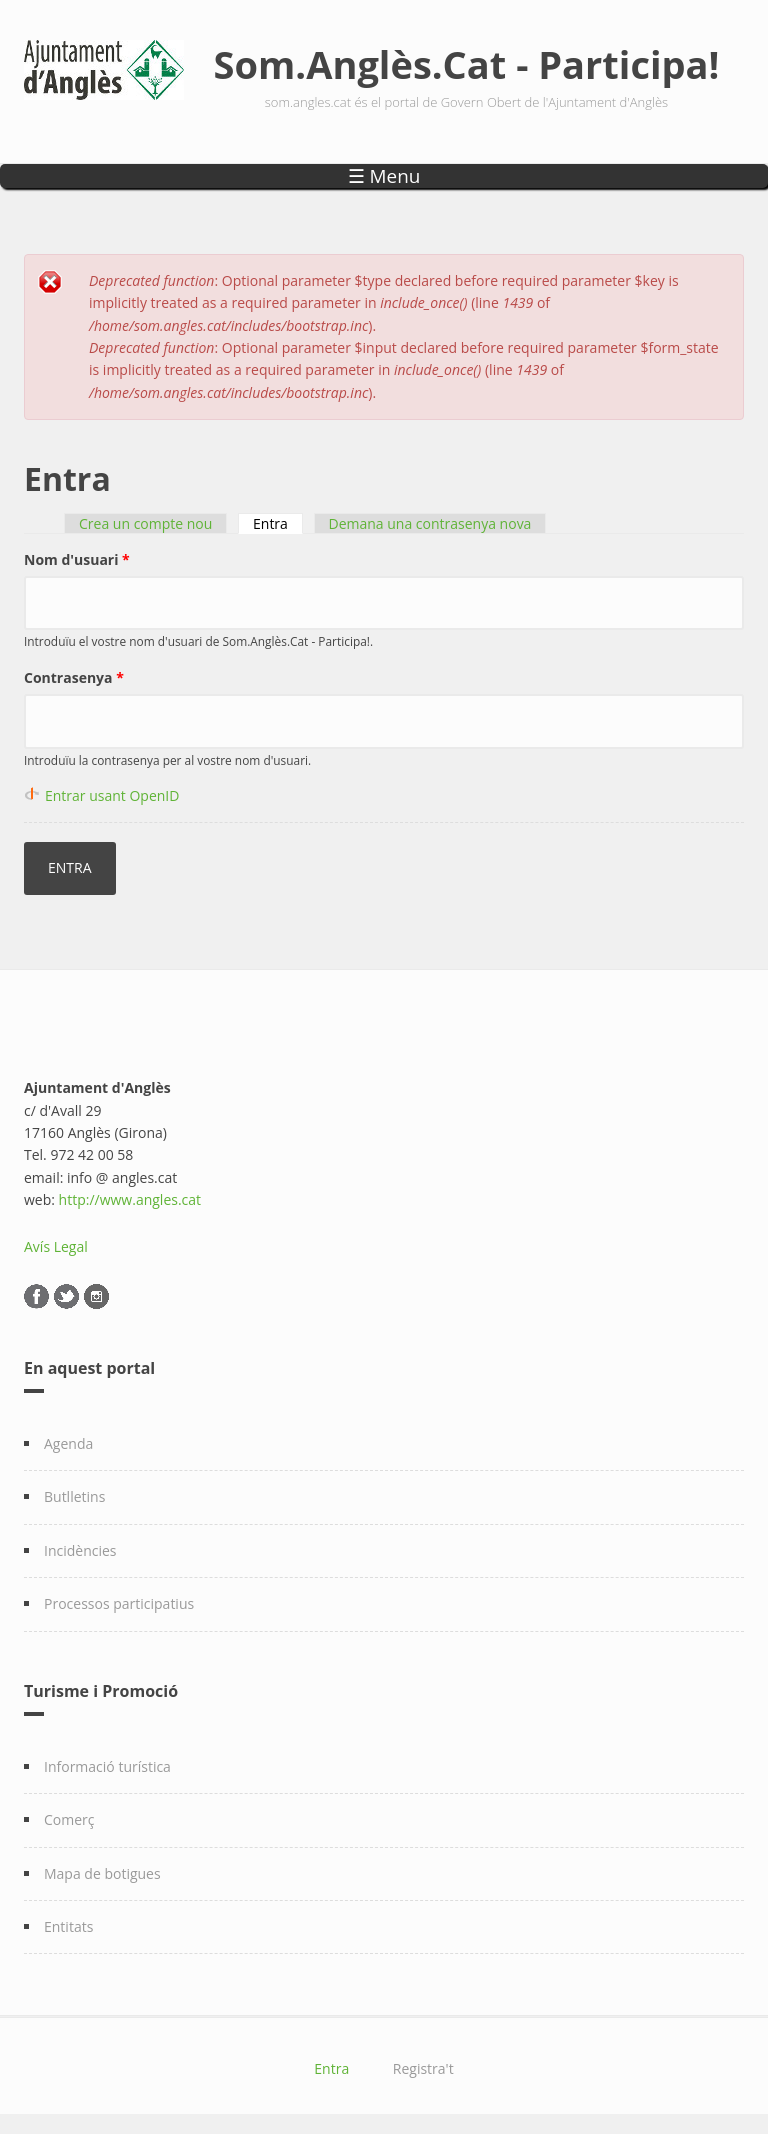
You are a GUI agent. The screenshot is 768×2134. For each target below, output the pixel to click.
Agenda (68, 1443)
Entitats (68, 1926)
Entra (278, 523)
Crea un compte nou (145, 523)
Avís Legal (56, 1246)
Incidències (80, 1550)
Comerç (69, 1819)
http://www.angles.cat (130, 1199)
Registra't (423, 2068)
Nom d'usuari (77, 559)
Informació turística (107, 1766)
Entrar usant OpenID (112, 795)
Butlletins (74, 1496)
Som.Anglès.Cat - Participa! (467, 64)
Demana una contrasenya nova (430, 523)
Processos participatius (119, 1603)
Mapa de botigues (102, 1873)
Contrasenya (74, 677)
